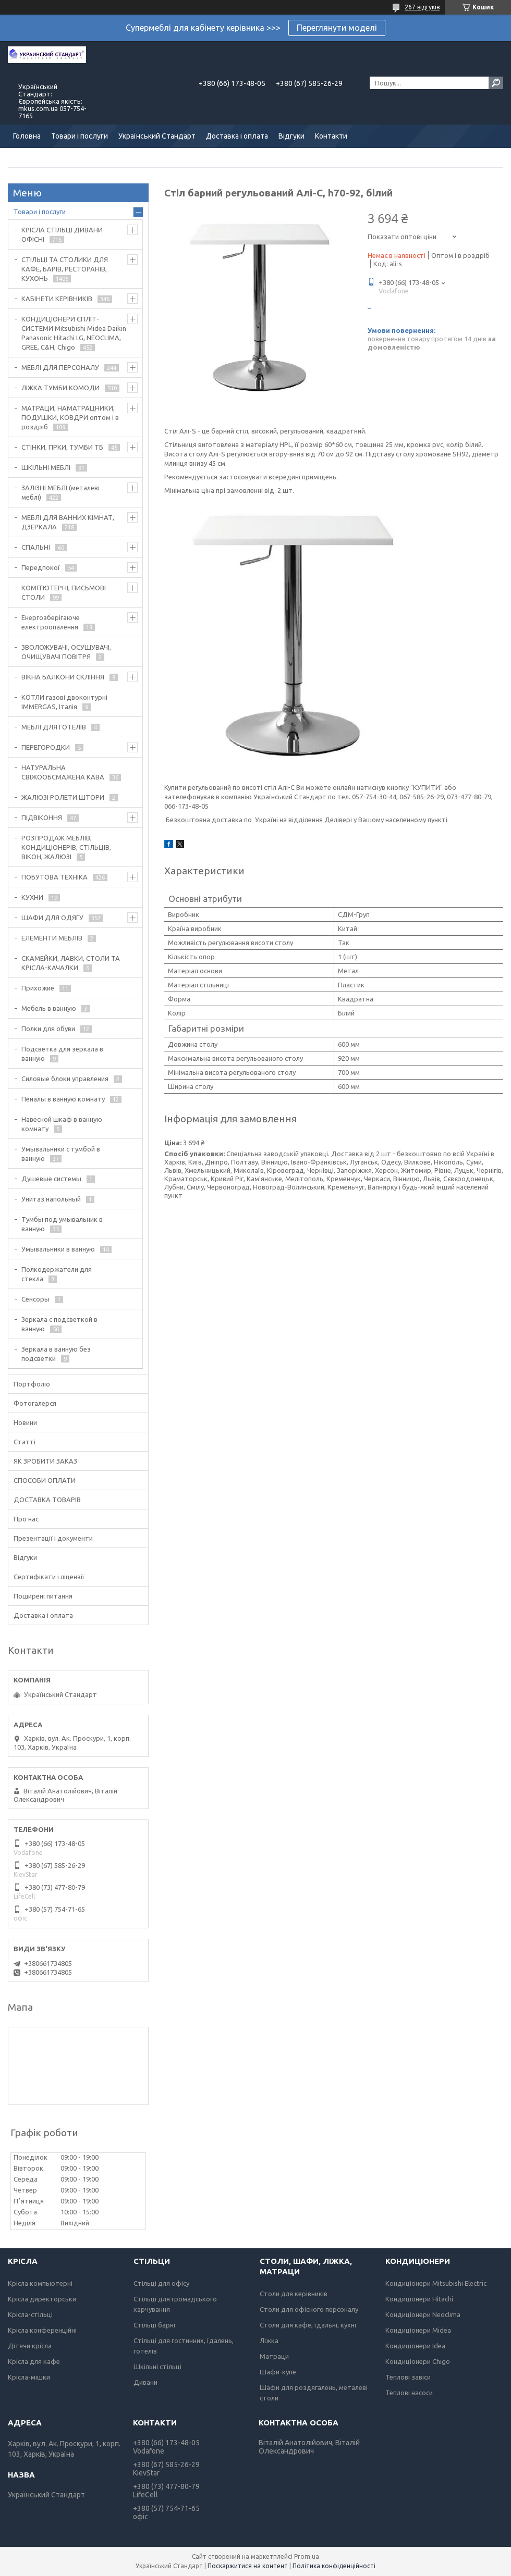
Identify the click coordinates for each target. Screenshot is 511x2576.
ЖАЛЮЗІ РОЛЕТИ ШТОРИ (62, 797)
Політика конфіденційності (334, 2565)
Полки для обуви (48, 1028)
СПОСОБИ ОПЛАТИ (45, 1480)
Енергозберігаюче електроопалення (50, 622)
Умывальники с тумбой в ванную (60, 1153)
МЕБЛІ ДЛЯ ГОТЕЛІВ (53, 726)
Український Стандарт (157, 136)
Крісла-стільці (30, 2314)
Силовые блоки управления (64, 1078)
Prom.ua (306, 2556)
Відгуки (291, 136)
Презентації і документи (53, 1538)
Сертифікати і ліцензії (49, 1576)
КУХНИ (32, 897)
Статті (24, 1441)
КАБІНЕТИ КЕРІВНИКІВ (56, 298)
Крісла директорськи (42, 2298)
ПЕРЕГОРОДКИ (45, 747)
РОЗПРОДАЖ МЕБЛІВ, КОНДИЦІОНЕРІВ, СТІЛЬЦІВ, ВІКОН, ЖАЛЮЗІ (66, 847)
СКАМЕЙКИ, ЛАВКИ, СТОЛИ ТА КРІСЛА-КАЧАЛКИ (70, 963)
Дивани (145, 2382)
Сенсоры (35, 1299)
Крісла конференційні (42, 2330)
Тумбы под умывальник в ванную (62, 1224)
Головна (27, 136)
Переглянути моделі (337, 27)
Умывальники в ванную (58, 1249)
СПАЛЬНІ (35, 547)
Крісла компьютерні (40, 2283)
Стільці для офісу (161, 2283)
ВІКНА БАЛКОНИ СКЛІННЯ (62, 676)
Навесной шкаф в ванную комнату (61, 1124)
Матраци (274, 2356)
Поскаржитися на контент (248, 2565)
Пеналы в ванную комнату (63, 1099)
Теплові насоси (409, 2392)
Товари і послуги (79, 136)
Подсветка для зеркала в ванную (62, 1053)
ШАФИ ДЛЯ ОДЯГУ (52, 917)
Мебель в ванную (48, 1008)
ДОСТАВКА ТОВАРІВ (47, 1499)
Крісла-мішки (29, 2377)
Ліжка (269, 2340)
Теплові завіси (408, 2377)
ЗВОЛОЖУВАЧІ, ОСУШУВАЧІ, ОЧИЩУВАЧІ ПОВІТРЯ (66, 651)
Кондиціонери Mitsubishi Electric (435, 2283)
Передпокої (40, 567)
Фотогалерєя (35, 1403)
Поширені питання (43, 1596)
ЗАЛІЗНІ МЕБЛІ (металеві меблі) (60, 492)
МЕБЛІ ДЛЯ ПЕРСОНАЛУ (60, 367)
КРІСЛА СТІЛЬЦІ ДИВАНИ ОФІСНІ (62, 234)
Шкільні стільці (157, 2366)
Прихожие (37, 988)
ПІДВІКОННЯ (41, 817)
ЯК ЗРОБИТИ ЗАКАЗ (45, 1461)
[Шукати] (496, 83)
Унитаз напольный (51, 1199)
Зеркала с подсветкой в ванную (59, 1324)
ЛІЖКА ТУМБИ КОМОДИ (60, 387)
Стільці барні (154, 2325)
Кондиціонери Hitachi (419, 2298)
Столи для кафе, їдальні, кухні (308, 2325)
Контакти (331, 136)
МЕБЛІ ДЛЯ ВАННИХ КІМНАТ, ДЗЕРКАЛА (67, 522)
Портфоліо (32, 1384)
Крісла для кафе (34, 2361)
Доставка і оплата (237, 136)
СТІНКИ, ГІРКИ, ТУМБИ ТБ (62, 447)
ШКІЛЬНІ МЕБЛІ (45, 467)
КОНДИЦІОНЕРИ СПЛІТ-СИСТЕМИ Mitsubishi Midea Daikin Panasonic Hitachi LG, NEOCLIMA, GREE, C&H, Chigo (73, 333)
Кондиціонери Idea (415, 2345)
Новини (25, 1422)
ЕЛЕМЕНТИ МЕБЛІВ (51, 938)
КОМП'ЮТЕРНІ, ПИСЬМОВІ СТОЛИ (63, 592)
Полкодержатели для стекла (56, 1274)
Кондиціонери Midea (418, 2330)
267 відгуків (422, 7)
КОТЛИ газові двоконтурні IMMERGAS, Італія (64, 701)
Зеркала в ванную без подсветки (56, 1353)
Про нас (26, 1518)
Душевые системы (51, 1178)
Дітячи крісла (30, 2345)
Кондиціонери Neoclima (422, 2314)
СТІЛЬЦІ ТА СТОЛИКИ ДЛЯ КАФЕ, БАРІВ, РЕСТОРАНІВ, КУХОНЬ (64, 269)
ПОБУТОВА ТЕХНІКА (54, 877)
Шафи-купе (278, 2371)
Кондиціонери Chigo (417, 2361)
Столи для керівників (293, 2293)
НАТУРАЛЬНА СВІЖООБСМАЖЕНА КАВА (62, 772)
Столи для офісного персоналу (309, 2309)
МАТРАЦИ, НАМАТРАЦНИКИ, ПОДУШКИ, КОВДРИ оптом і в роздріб (70, 417)
